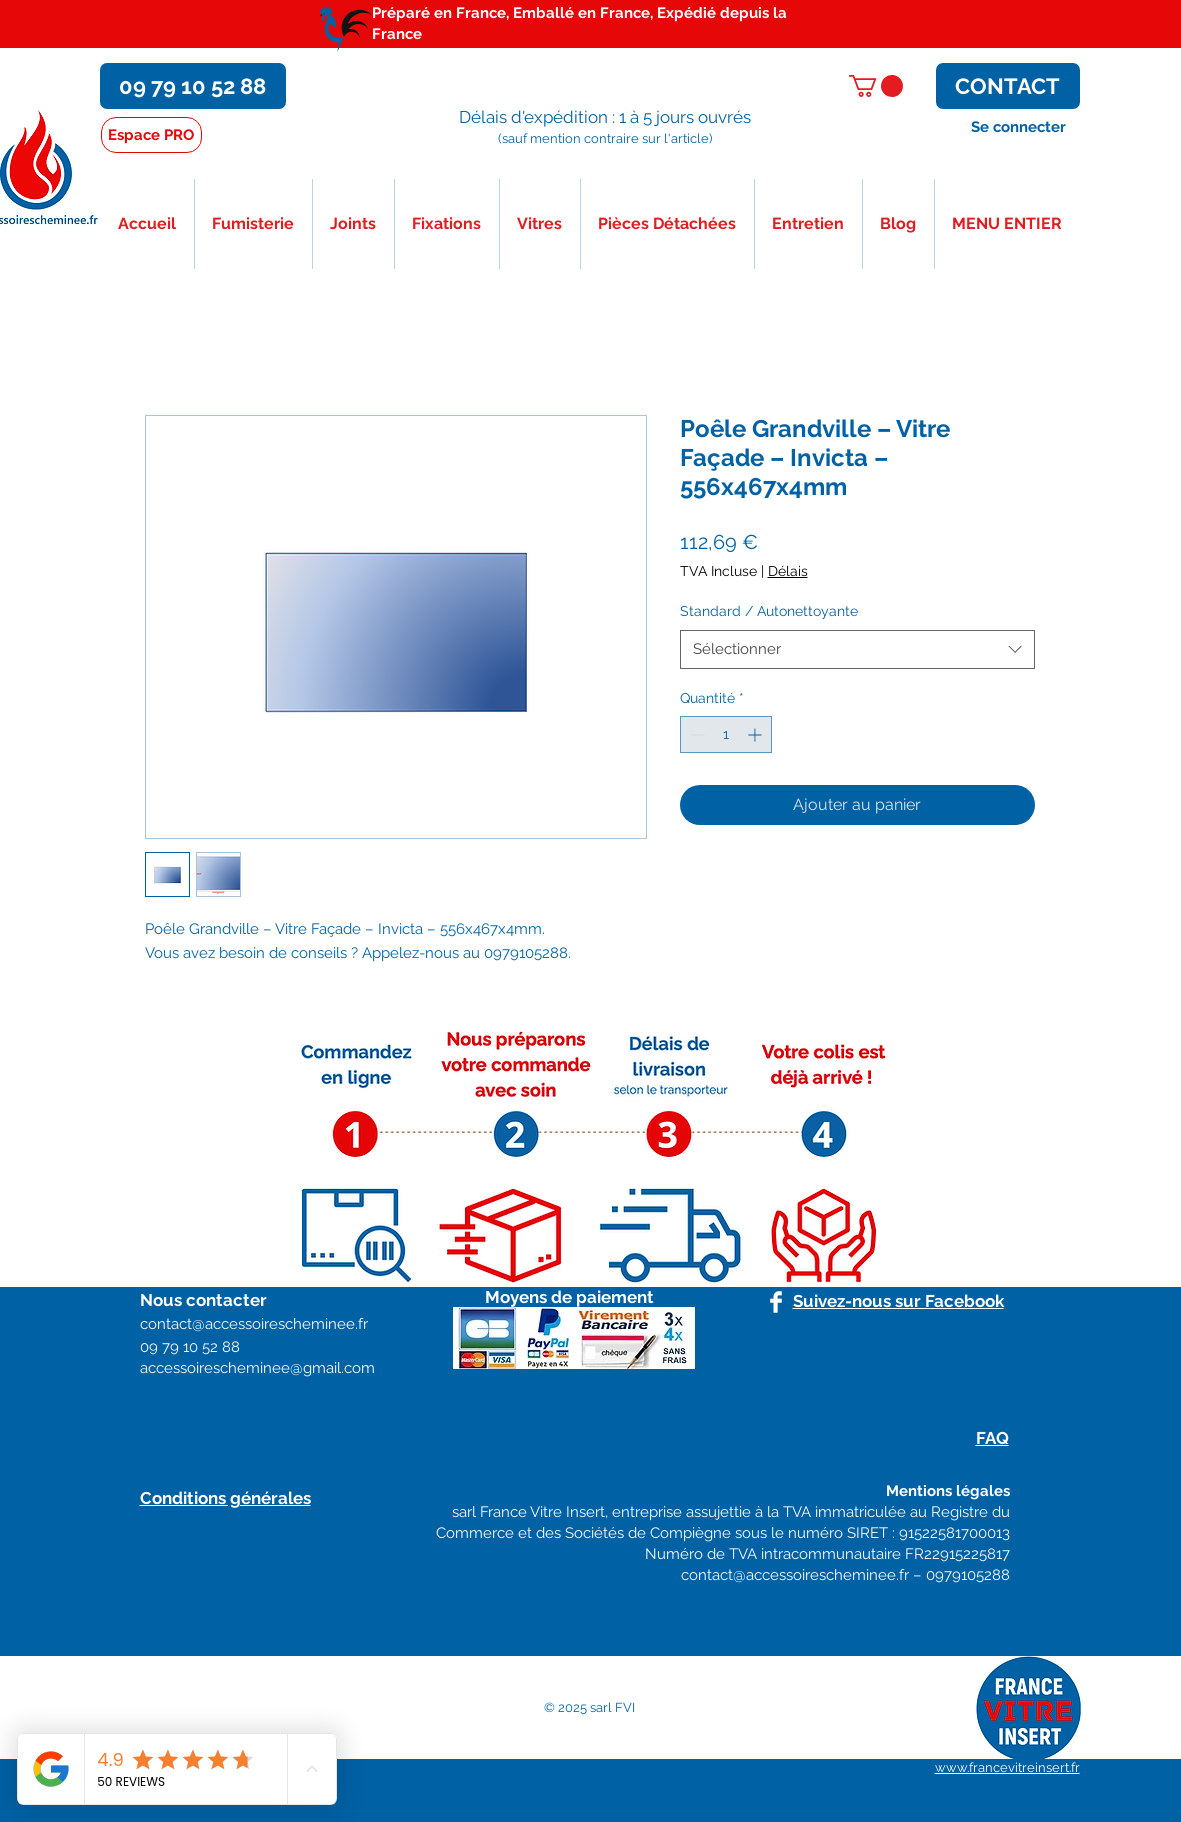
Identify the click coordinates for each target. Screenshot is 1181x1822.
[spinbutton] (726, 734)
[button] (876, 86)
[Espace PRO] (151, 135)
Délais (788, 571)
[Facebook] (776, 1302)
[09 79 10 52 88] (193, 86)
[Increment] (756, 734)
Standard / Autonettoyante (769, 611)
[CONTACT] (1008, 86)
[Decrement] (695, 734)
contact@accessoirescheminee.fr (795, 1575)
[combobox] (857, 649)
